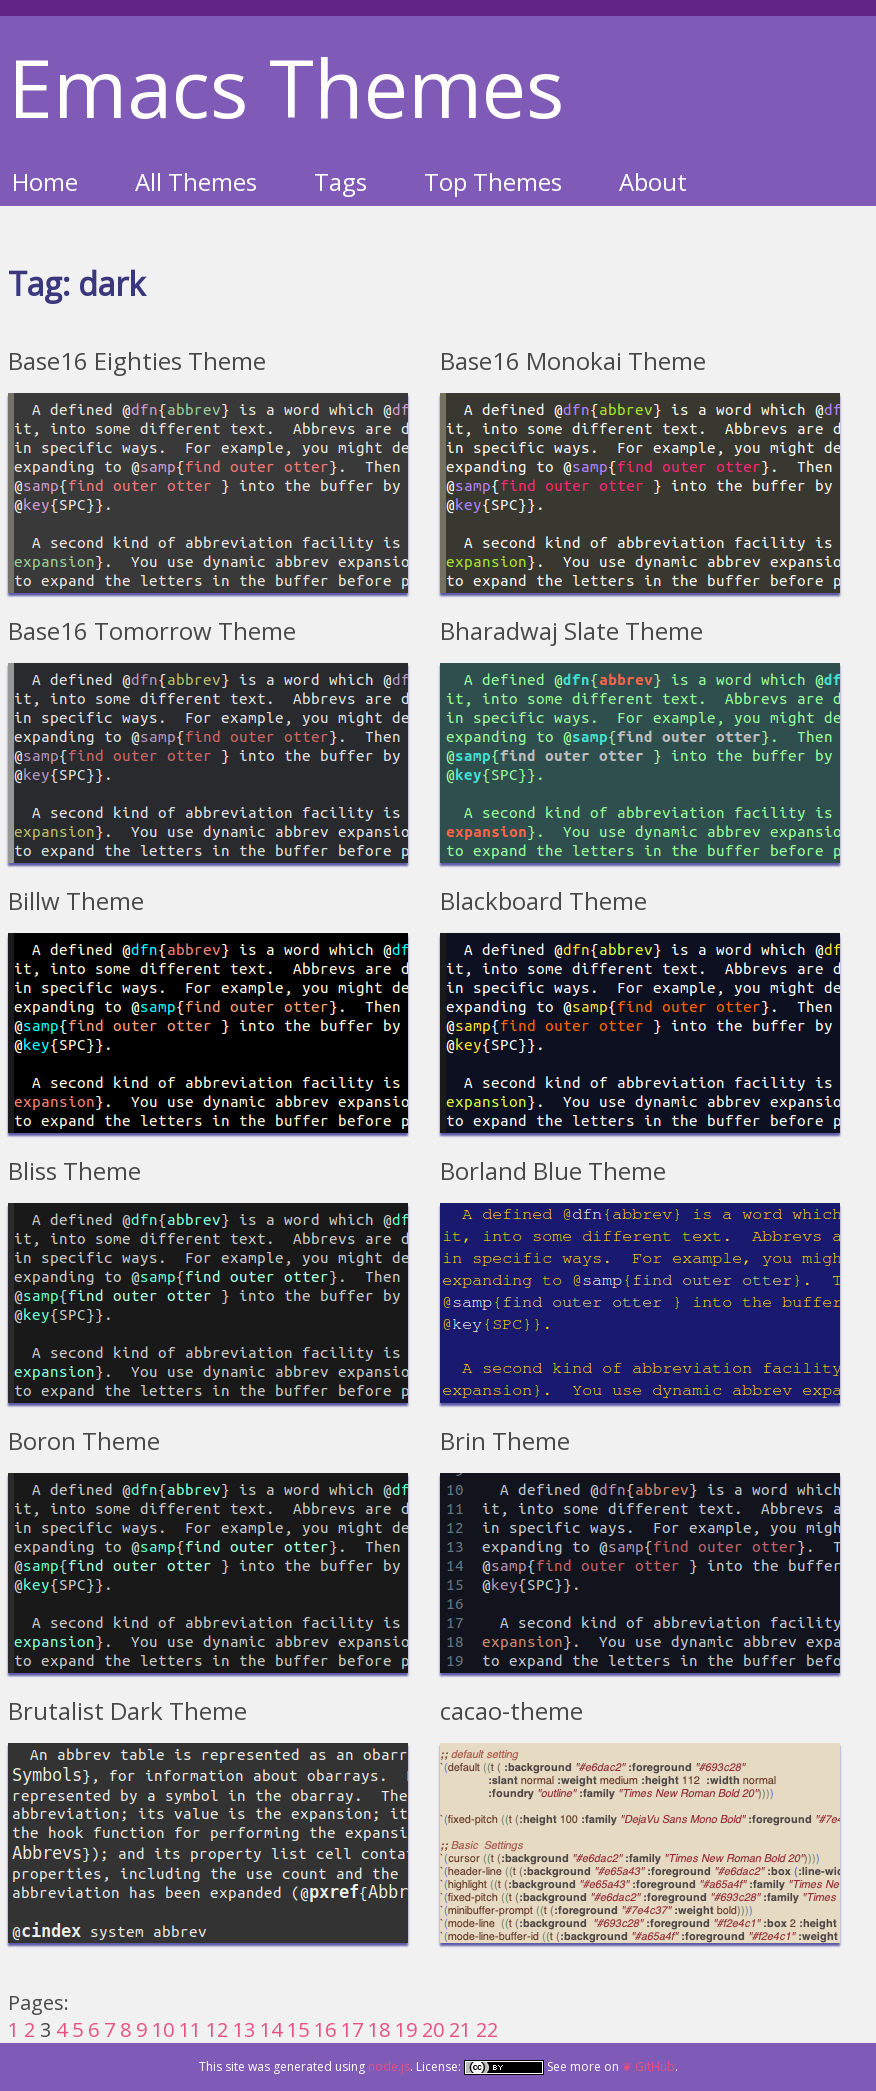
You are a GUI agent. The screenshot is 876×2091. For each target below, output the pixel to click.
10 (163, 2029)
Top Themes (493, 181)
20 (433, 2029)
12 (217, 2029)
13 (244, 2029)
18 (379, 2029)
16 (325, 2029)
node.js (389, 2066)
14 (271, 2029)
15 (298, 2029)
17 (352, 2029)
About (653, 181)
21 (460, 2029)
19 (406, 2029)
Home (45, 181)
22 (487, 2029)
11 (190, 2029)
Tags (340, 181)
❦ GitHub (648, 2066)
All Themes (196, 181)
